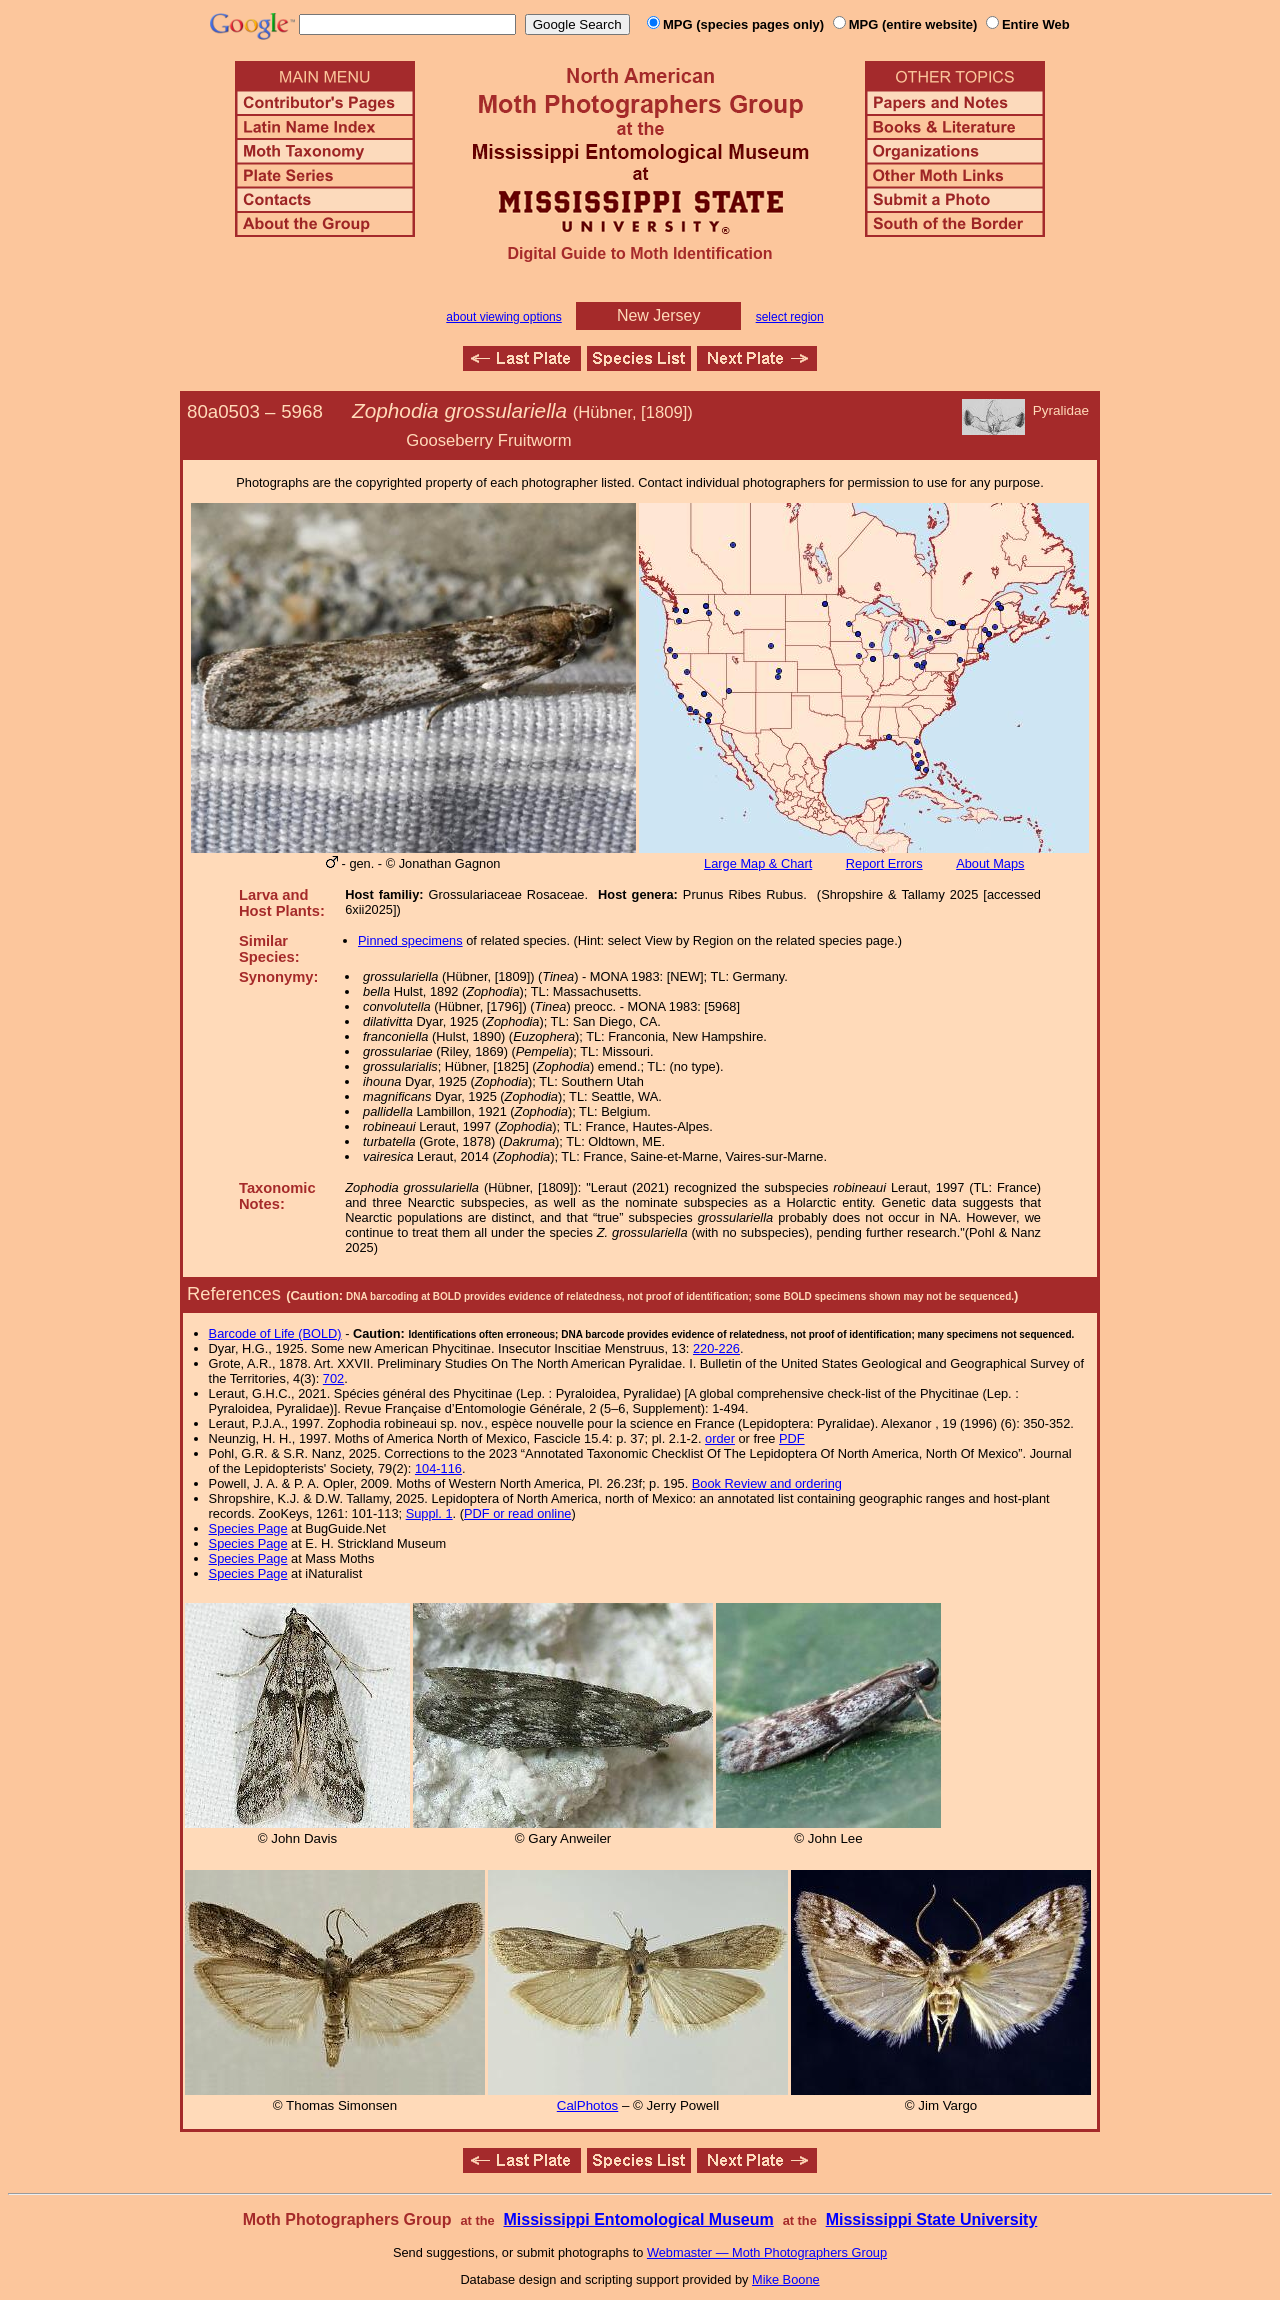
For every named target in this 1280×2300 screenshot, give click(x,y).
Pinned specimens (410, 940)
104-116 (438, 1468)
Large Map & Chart (758, 863)
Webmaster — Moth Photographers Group (767, 2252)
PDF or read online (517, 1513)
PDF (792, 1438)
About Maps (990, 863)
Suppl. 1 (429, 1513)
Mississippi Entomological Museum (638, 2219)
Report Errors (884, 863)
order (720, 1438)
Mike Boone (786, 2279)
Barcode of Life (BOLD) (275, 1333)
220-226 (716, 1348)
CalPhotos (588, 2105)
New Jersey (659, 315)
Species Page (248, 1528)
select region (790, 317)
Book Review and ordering (767, 1483)
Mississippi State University (932, 2219)
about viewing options (503, 317)
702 (333, 1378)
